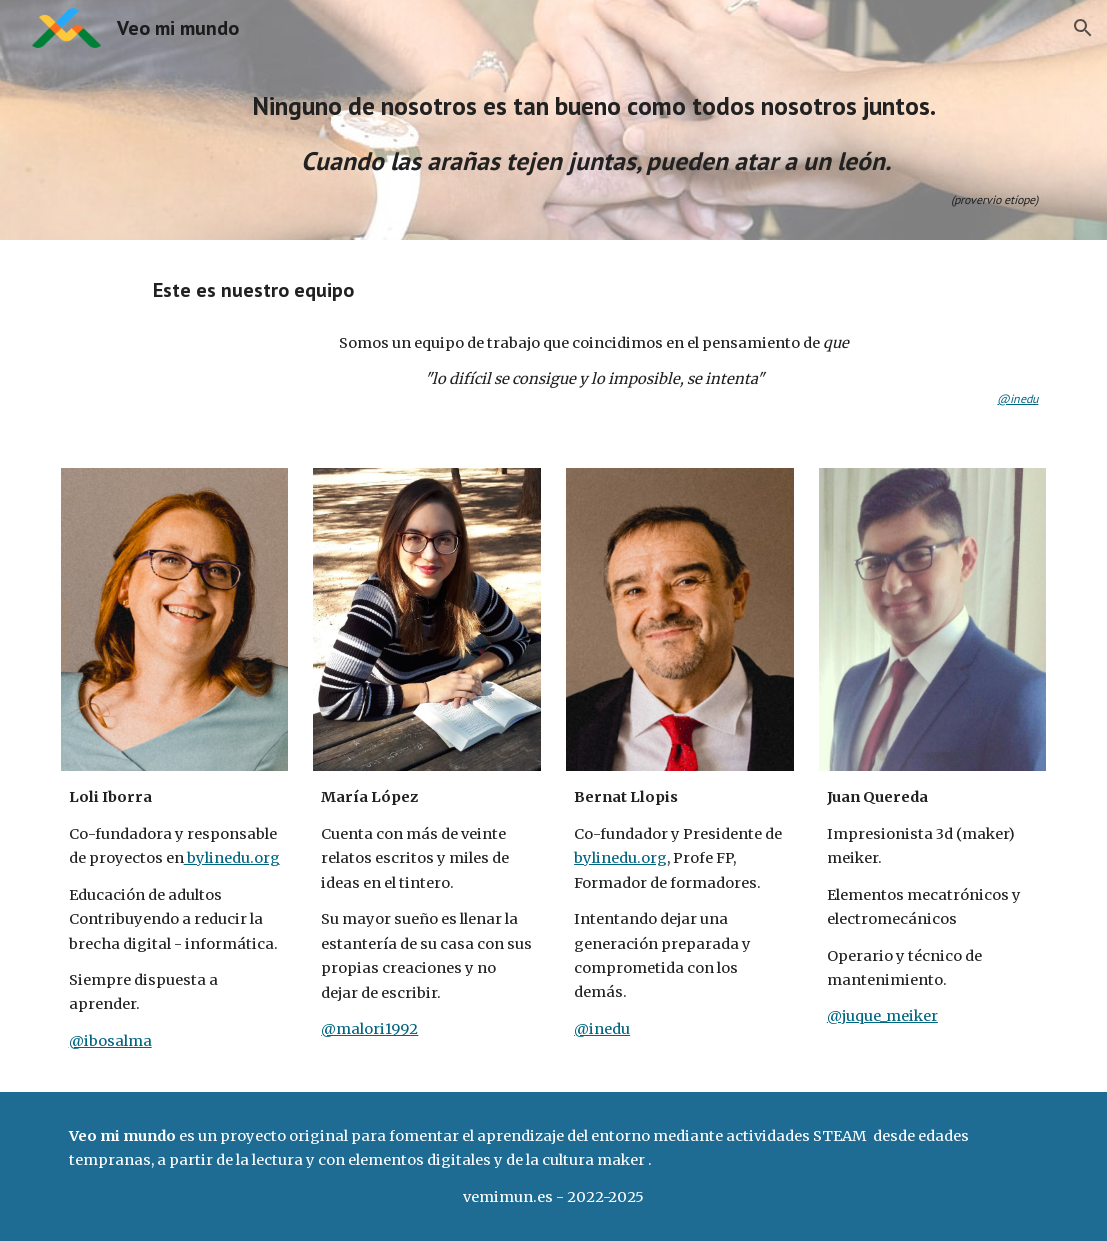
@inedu (602, 1029)
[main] (596, 148)
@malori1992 (369, 1029)
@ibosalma (110, 1041)
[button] (1083, 28)
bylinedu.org (232, 858)
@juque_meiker (882, 1016)
